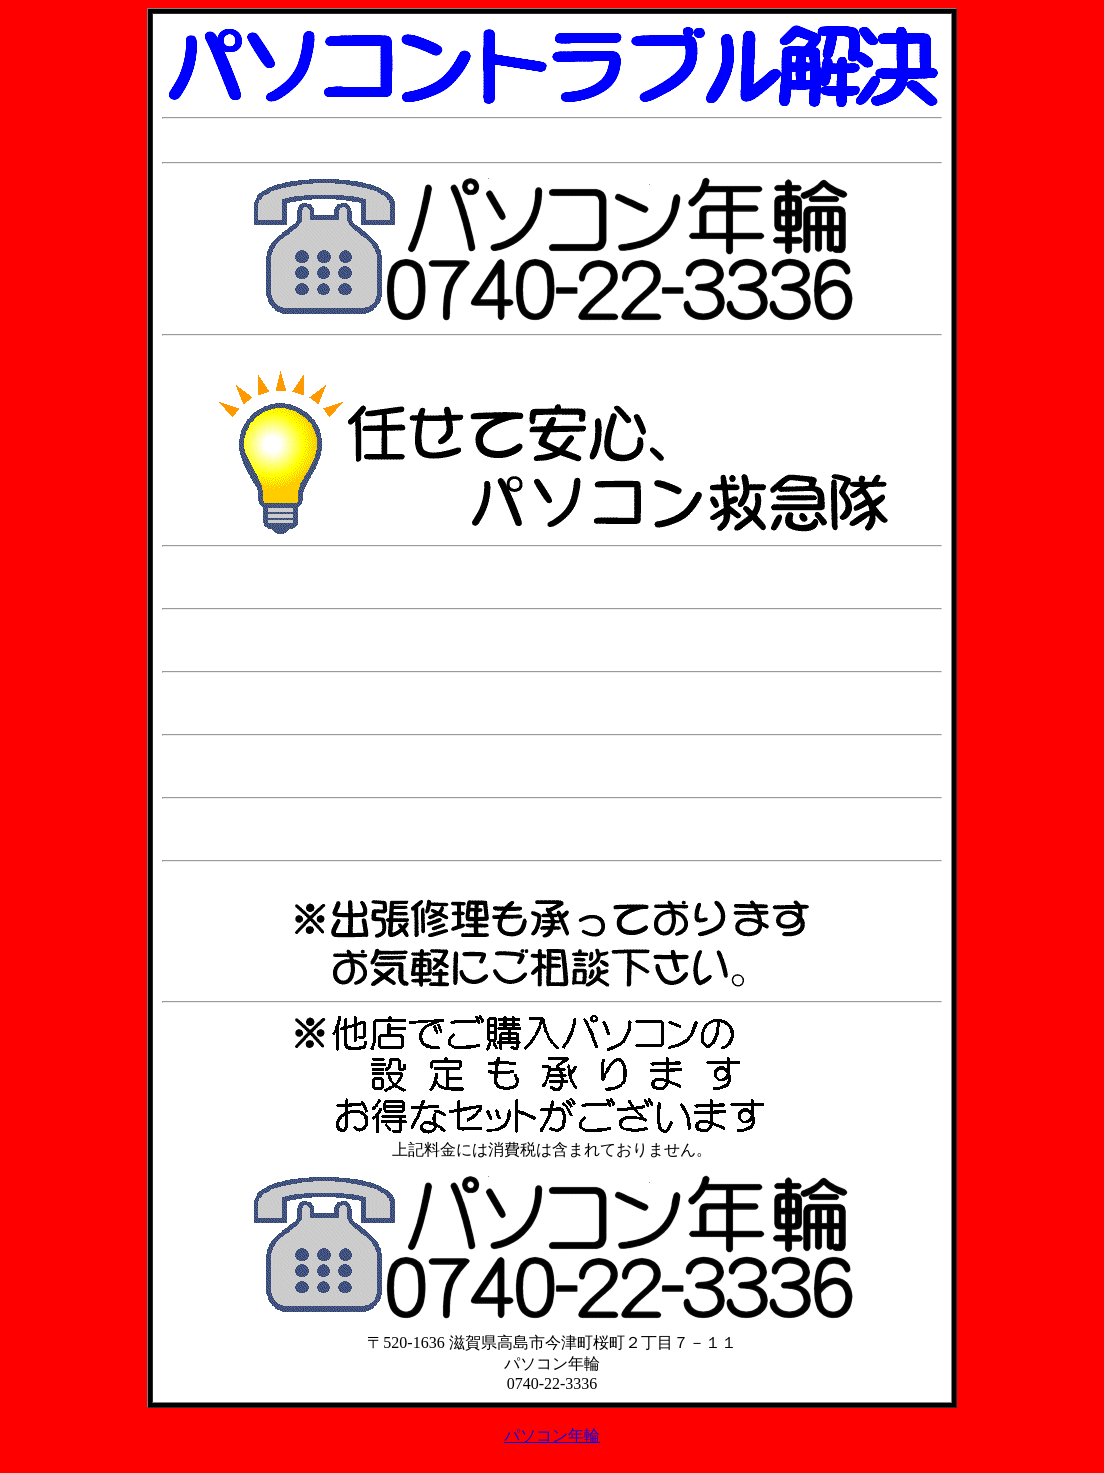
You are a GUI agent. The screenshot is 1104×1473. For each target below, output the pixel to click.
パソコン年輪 (552, 1435)
